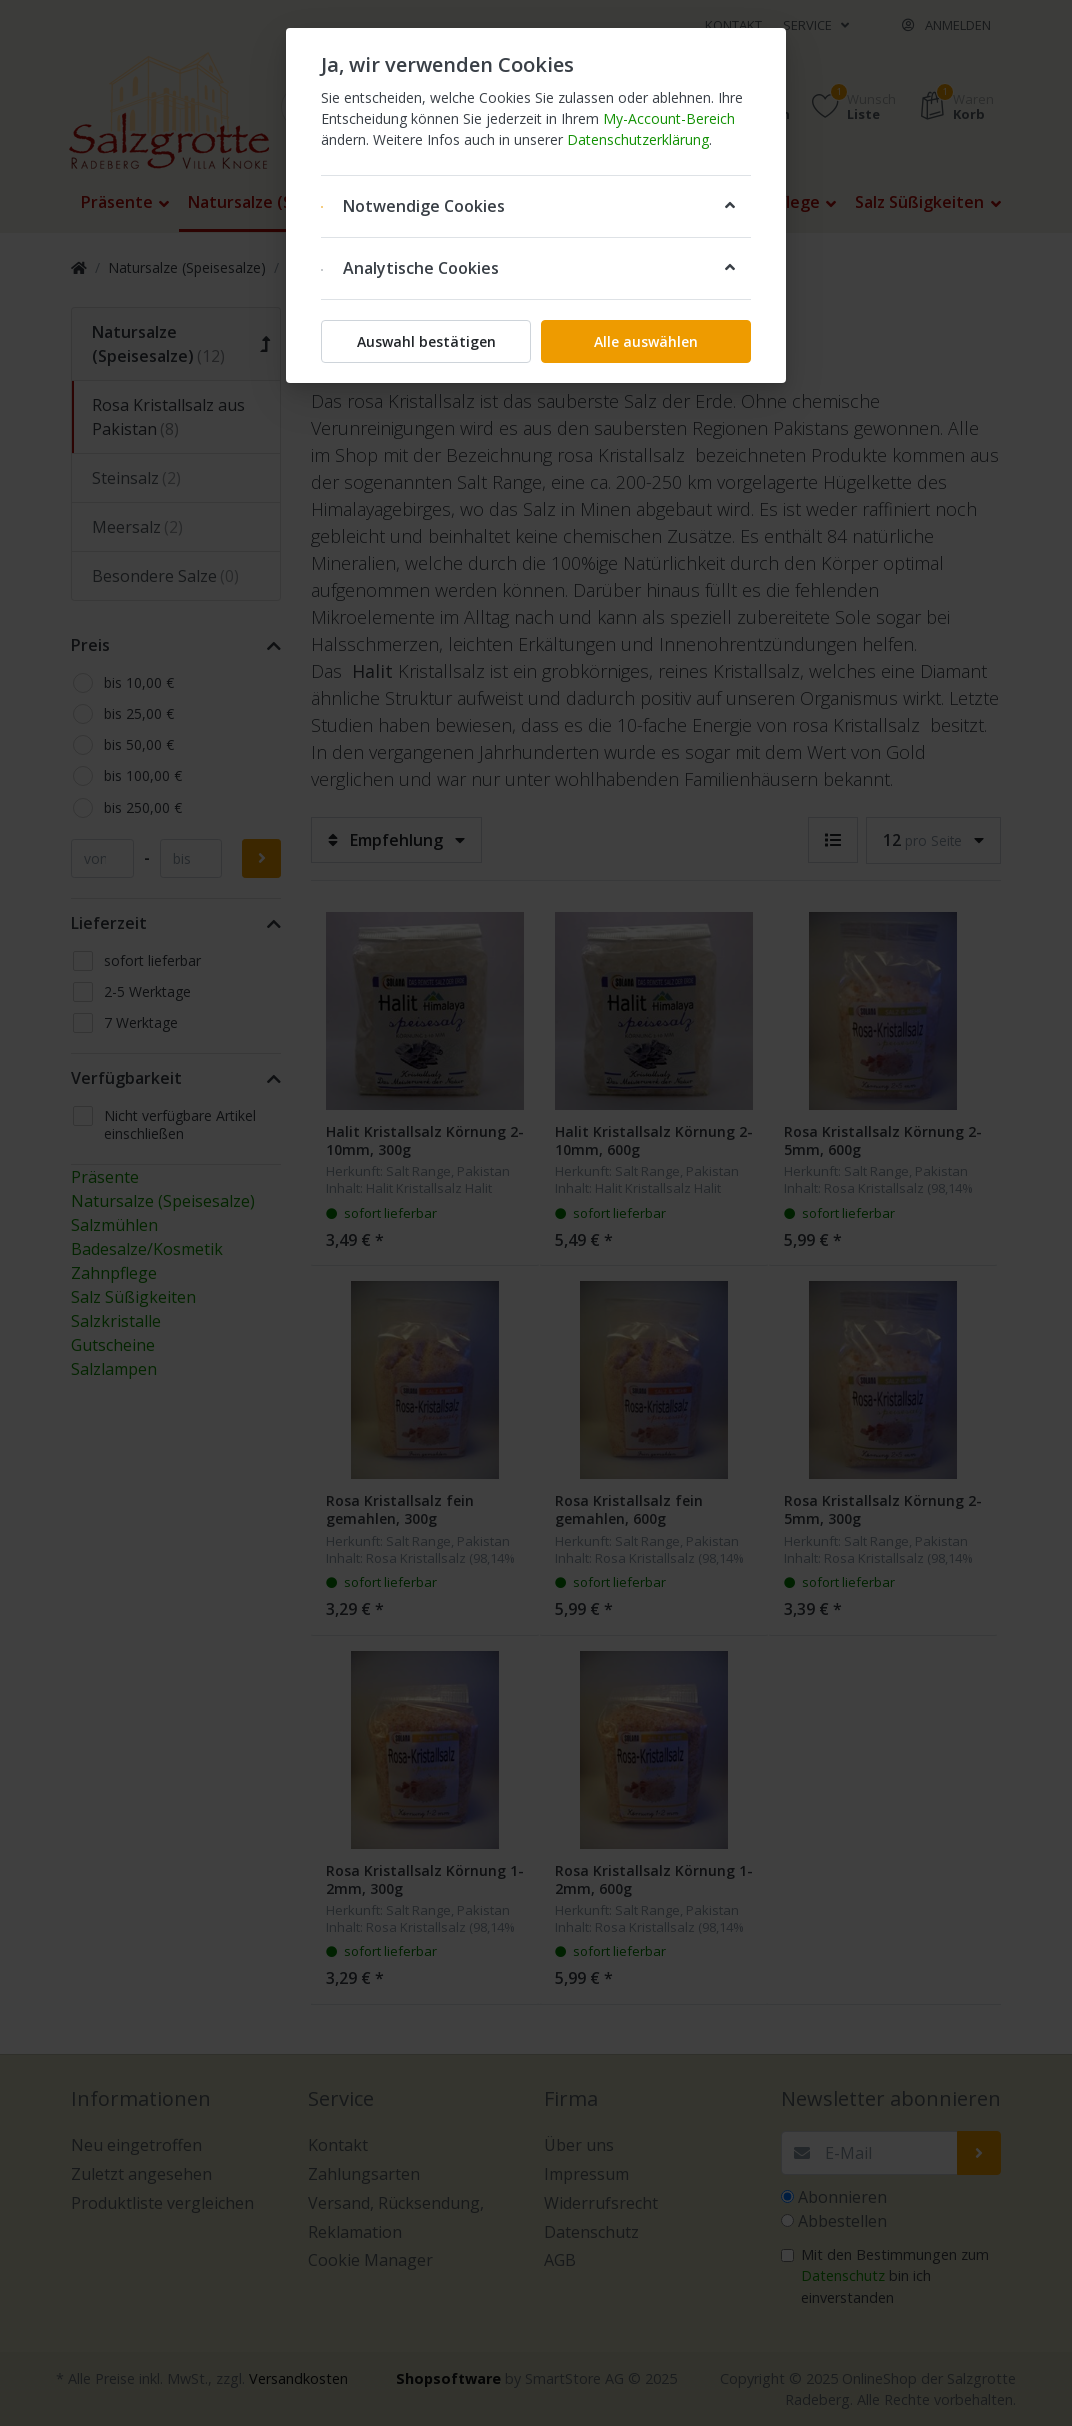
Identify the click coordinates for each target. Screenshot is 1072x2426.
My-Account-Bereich (669, 118)
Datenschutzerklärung (638, 139)
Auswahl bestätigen (426, 341)
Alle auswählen (646, 341)
